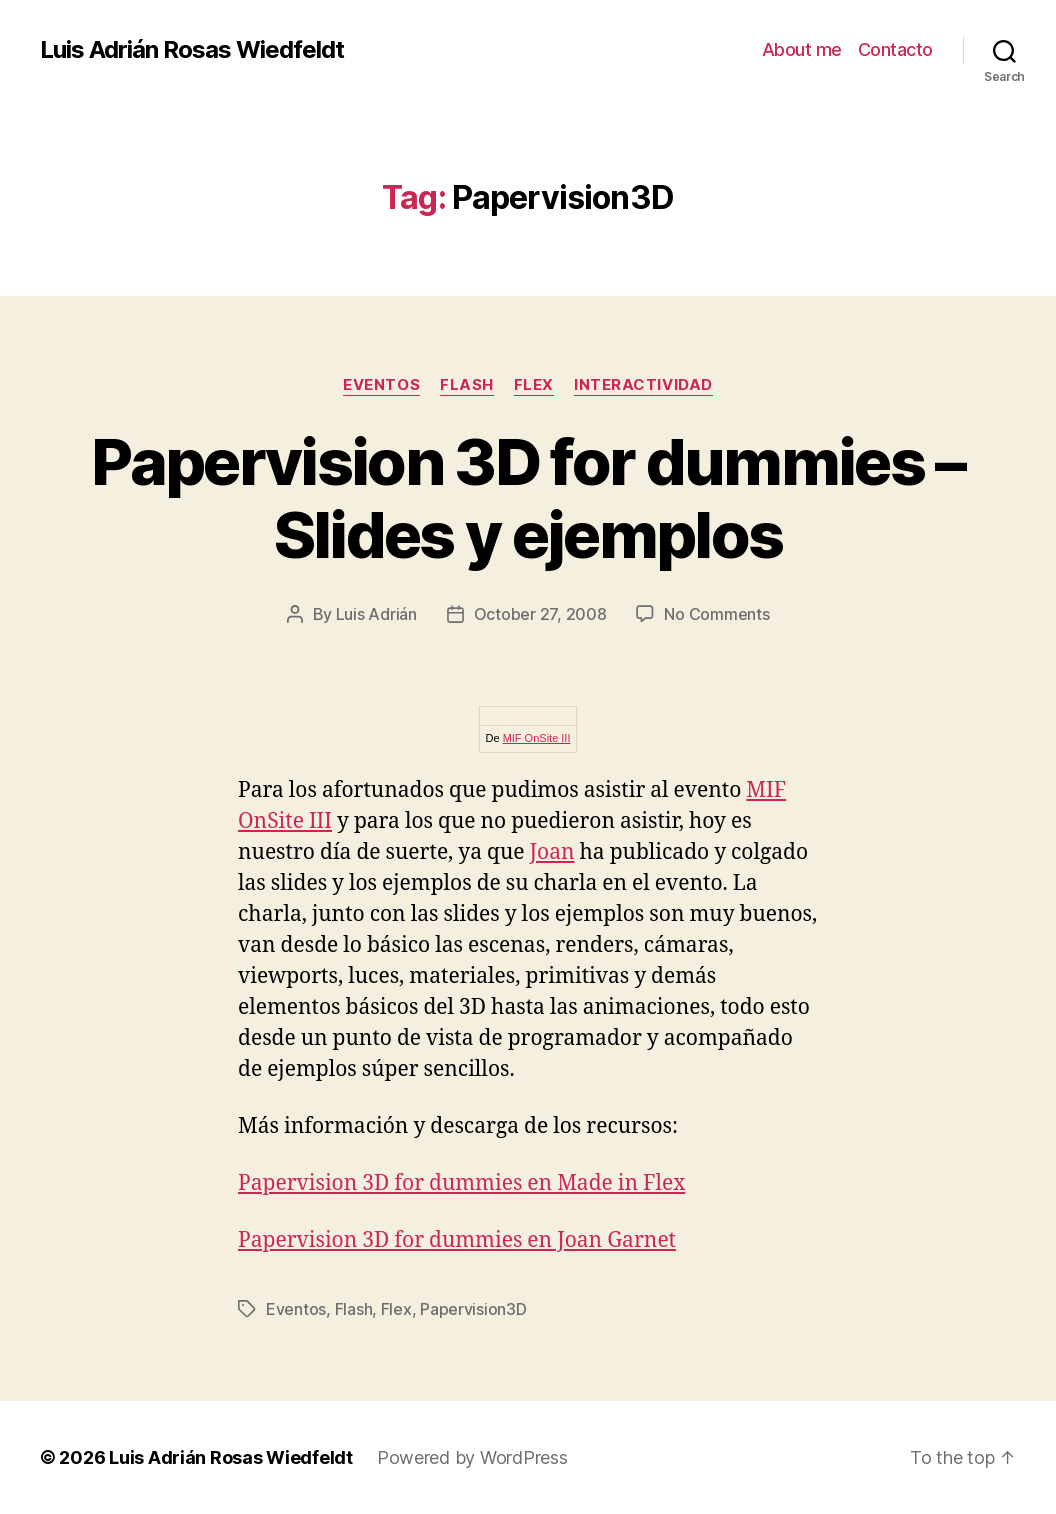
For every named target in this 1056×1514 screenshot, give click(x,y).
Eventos (381, 385)
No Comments (716, 614)
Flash (467, 385)
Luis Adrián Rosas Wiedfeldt (192, 50)
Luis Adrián (376, 614)
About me (802, 49)
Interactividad (643, 385)
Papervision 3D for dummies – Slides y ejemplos (528, 498)
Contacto (895, 49)
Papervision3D (473, 1309)
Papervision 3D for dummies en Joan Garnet (457, 1240)
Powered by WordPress (472, 1457)
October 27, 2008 (540, 614)
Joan (552, 852)
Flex (534, 385)
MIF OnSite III (537, 738)
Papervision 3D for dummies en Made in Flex (461, 1183)
